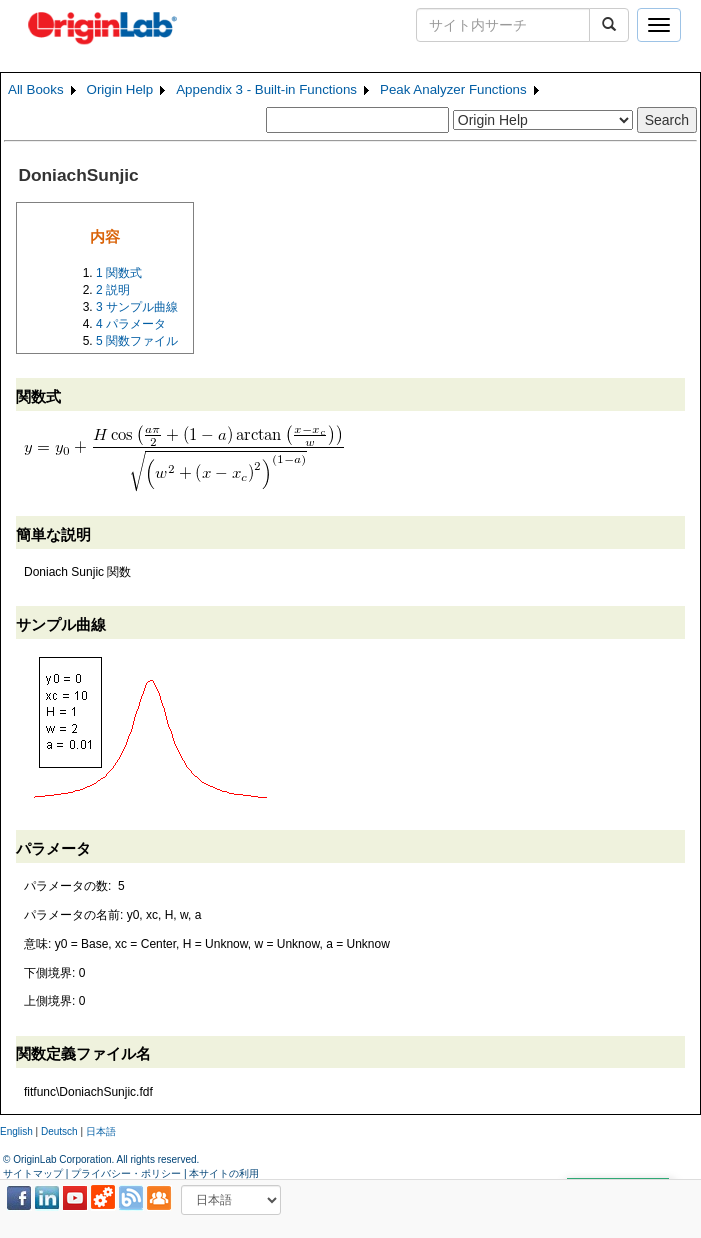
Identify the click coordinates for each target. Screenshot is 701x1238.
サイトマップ (33, 1173)
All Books (36, 89)
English (16, 1131)
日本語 (101, 1131)
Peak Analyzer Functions (453, 89)
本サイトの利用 (224, 1173)
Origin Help (120, 89)
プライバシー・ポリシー (126, 1173)
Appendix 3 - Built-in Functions (266, 89)
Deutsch (59, 1131)
